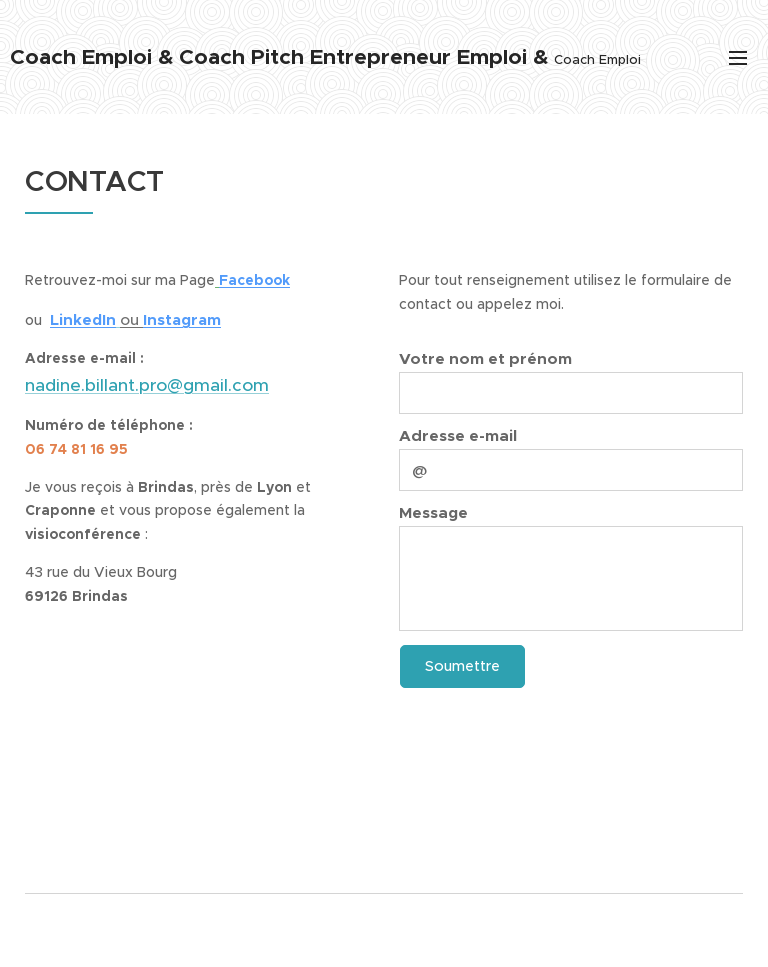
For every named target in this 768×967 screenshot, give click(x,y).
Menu (738, 58)
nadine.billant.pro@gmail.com (147, 385)
